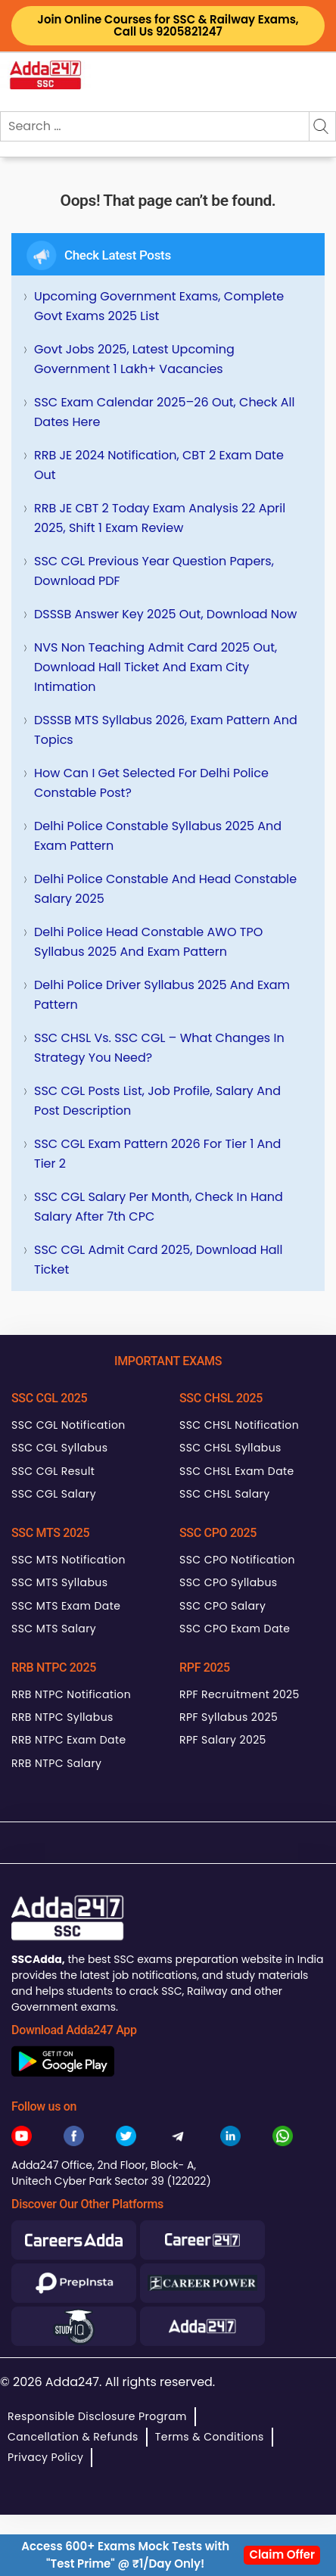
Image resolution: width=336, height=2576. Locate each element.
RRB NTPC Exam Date (68, 1739)
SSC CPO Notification (237, 1559)
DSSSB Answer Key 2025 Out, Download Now (165, 614)
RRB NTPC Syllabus (62, 1717)
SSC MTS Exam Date (65, 1605)
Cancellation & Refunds (73, 2436)
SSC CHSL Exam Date (236, 1471)
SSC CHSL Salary (224, 1493)
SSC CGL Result (53, 1471)
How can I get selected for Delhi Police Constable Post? (151, 782)
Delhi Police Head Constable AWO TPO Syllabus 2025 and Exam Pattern (148, 941)
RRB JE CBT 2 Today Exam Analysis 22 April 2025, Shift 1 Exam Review (159, 518)
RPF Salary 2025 (222, 1739)
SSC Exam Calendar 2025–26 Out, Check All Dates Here (164, 412)
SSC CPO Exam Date (234, 1628)
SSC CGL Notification (68, 1425)
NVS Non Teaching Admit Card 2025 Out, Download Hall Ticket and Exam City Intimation (155, 667)
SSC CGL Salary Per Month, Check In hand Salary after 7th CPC (158, 1206)
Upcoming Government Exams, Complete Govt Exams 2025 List (159, 306)
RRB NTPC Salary (56, 1763)
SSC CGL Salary (53, 1493)
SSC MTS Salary (53, 1628)
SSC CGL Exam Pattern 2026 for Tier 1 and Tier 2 (157, 1153)
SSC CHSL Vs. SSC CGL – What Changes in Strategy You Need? (159, 1047)
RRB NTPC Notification (71, 1694)
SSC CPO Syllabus (228, 1582)
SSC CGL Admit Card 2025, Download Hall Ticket (158, 1259)
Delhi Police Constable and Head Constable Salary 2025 (165, 888)
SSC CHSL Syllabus (230, 1447)
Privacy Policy (45, 2457)
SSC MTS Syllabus (59, 1582)
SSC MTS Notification (68, 1559)
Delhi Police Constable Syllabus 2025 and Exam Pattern (158, 835)
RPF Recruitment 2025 (239, 1694)
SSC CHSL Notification (239, 1425)
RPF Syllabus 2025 (228, 1717)
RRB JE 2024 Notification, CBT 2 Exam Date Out (159, 465)
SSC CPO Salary (222, 1605)
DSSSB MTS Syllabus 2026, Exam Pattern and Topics (165, 729)
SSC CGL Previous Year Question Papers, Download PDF (154, 571)
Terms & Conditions (209, 2436)
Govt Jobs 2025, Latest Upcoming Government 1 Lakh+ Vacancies (134, 359)
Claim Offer (282, 2554)
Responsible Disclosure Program (97, 2416)
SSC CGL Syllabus (59, 1447)
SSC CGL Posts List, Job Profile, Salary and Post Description (157, 1100)
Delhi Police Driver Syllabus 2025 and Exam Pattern (162, 994)
